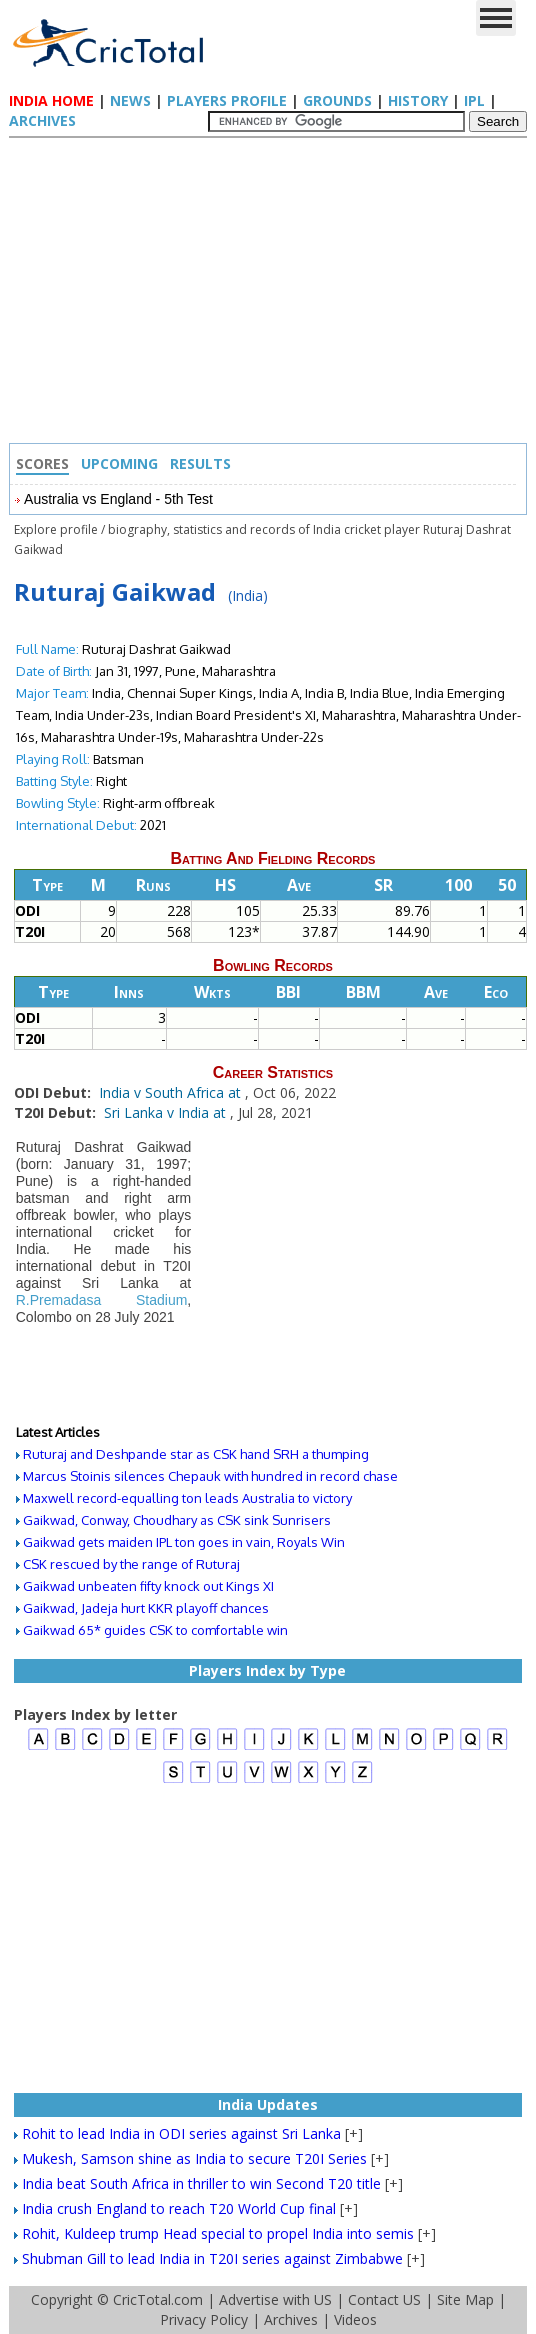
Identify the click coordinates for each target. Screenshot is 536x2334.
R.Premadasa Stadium (102, 1300)
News (130, 100)
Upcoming (119, 463)
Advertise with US (275, 2299)
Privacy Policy (204, 2319)
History (418, 100)
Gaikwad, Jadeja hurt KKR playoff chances (146, 1608)
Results (200, 463)
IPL (474, 100)
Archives (42, 120)
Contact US (384, 2299)
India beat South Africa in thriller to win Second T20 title (201, 2183)
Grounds (337, 100)
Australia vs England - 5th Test (118, 499)
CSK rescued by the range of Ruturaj (131, 1564)
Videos (355, 2319)
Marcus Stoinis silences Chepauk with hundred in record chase (210, 1476)
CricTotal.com (158, 2299)
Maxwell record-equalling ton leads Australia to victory (187, 1498)
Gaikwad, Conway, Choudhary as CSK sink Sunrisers (177, 1520)
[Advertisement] (273, 293)
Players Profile (227, 100)
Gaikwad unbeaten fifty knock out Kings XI (148, 1586)
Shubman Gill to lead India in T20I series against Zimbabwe (212, 2258)
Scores (42, 463)
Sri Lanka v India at (167, 1112)
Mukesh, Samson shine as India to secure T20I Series (194, 2158)
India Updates (268, 2104)
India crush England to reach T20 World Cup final (179, 2208)
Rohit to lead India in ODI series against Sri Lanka (181, 2133)
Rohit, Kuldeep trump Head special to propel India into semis (218, 2233)
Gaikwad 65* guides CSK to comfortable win (155, 1630)
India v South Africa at (172, 1092)
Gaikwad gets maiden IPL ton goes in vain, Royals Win (184, 1542)
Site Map (465, 2299)
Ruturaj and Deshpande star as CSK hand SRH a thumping (196, 1454)
